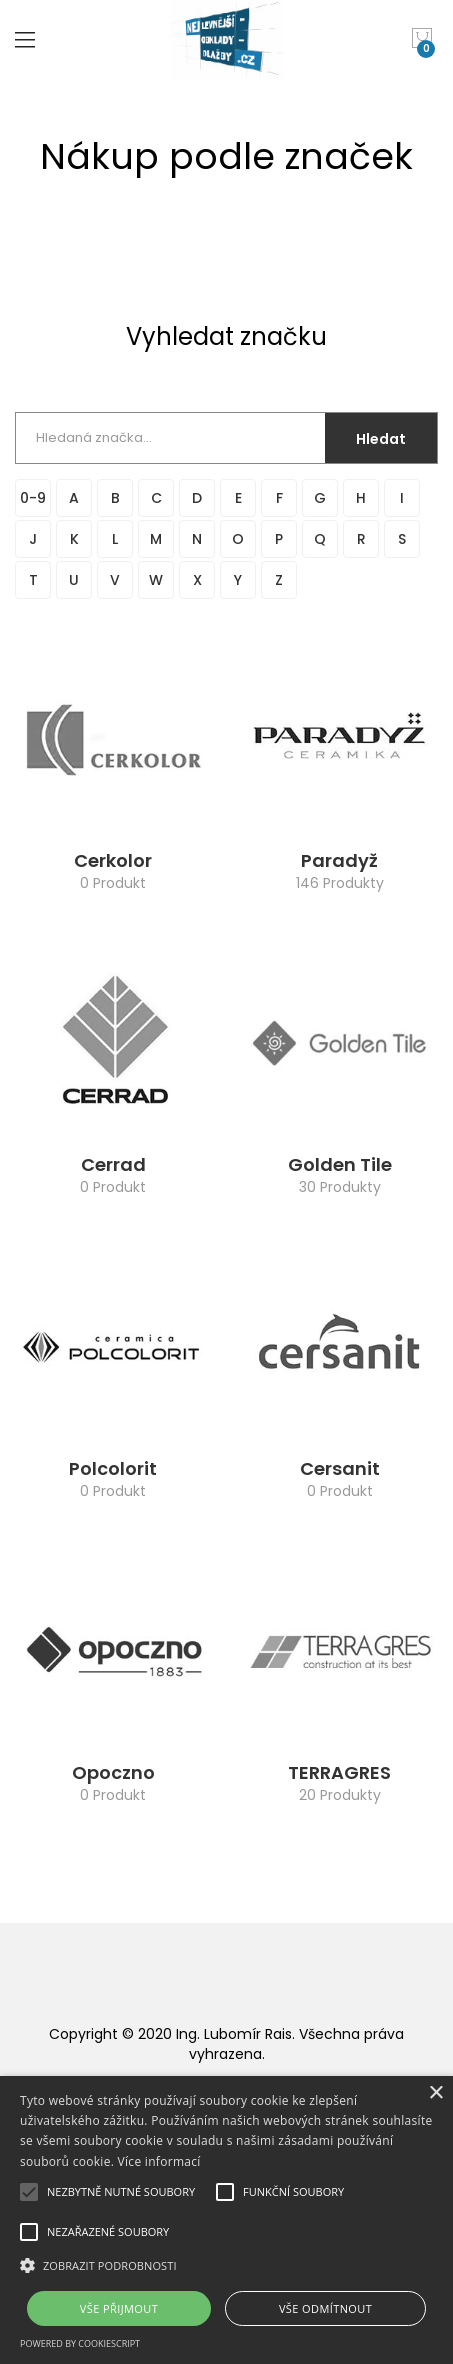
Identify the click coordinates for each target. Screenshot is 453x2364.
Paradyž (339, 860)
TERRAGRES (339, 1772)
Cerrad (113, 1164)
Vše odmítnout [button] (325, 2308)
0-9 (33, 498)
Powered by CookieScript (80, 2343)
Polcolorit (113, 1468)
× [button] (435, 2093)
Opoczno (113, 1772)
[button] (226, 2265)
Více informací (159, 2161)
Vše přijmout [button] (119, 2308)
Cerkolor (113, 860)
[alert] (226, 2220)
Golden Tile (340, 1164)
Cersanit (340, 1468)
